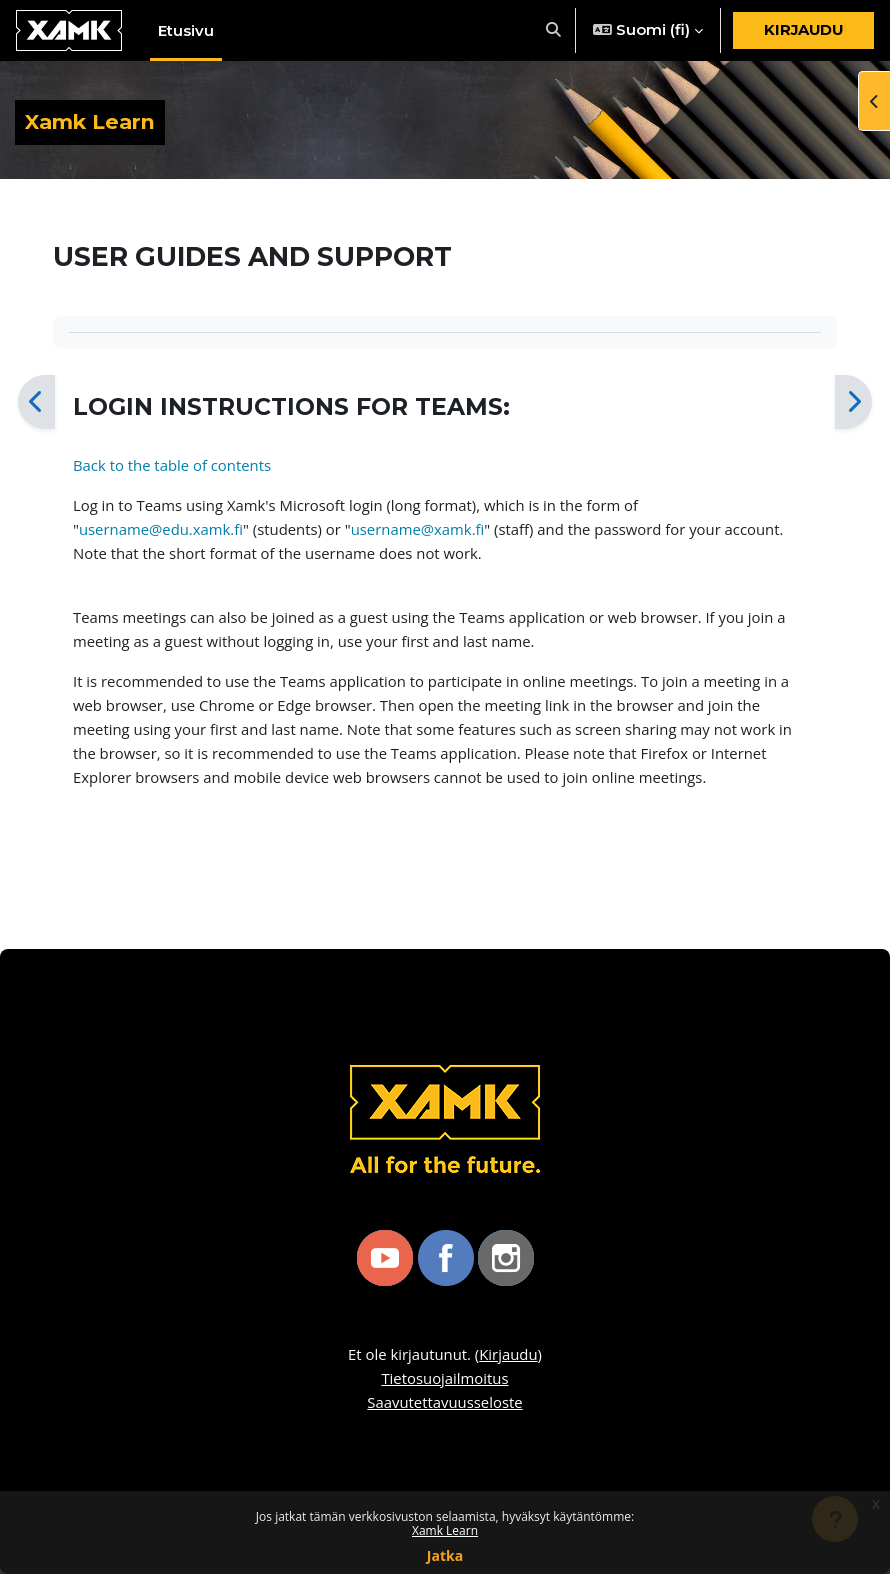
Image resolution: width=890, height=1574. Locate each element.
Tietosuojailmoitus (444, 1378)
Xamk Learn (445, 1530)
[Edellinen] (36, 402)
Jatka (445, 1555)
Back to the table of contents (172, 465)
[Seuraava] (853, 402)
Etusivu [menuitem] (186, 31)
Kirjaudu (803, 30)
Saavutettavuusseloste (444, 1402)
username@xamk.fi (418, 529)
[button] (553, 30)
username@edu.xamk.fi (161, 529)
